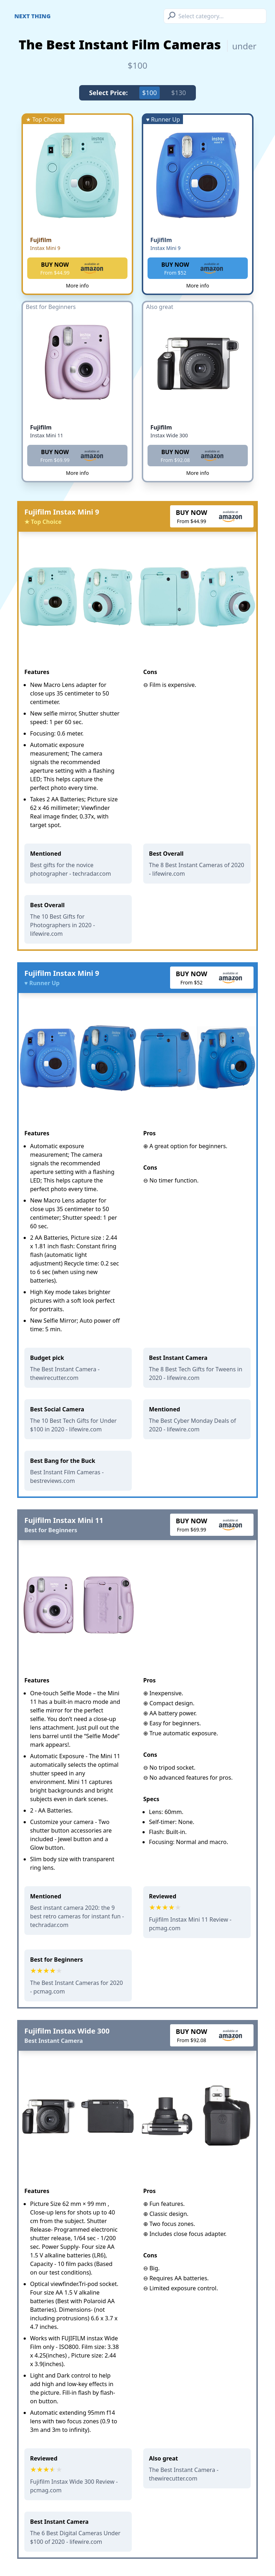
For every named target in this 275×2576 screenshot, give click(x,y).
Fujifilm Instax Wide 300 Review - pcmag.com (74, 2486)
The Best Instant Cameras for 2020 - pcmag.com (76, 1987)
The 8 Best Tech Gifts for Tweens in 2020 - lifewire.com (195, 1373)
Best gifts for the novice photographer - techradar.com (70, 869)
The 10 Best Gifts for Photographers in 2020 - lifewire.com (62, 925)
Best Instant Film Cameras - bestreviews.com (67, 1476)
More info (77, 285)
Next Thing (32, 16)
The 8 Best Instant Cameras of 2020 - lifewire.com (196, 869)
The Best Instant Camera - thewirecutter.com (65, 1373)
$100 (149, 92)
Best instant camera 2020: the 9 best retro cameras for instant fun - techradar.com (77, 1916)
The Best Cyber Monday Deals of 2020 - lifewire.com (192, 1425)
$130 (178, 92)
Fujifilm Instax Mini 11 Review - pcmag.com (190, 1924)
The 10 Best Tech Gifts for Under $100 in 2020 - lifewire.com (73, 1425)
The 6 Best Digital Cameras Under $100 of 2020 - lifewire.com (75, 2537)
